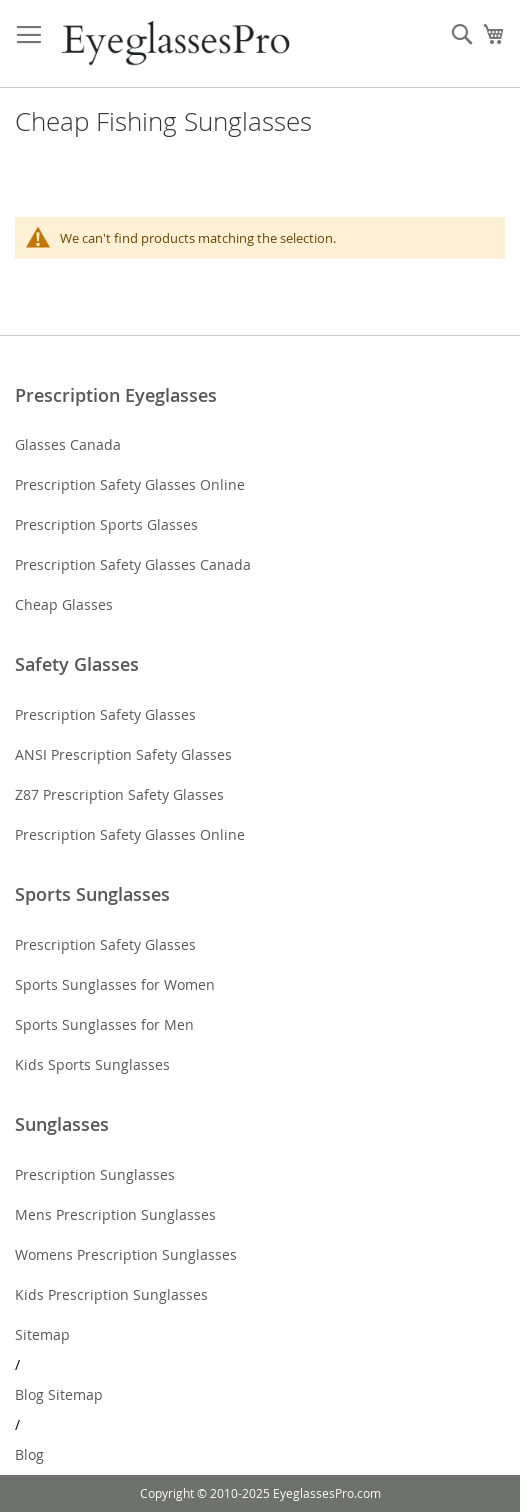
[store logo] (177, 44)
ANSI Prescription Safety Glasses (123, 754)
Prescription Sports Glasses (106, 524)
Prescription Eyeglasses (116, 395)
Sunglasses (62, 1124)
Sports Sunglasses (92, 894)
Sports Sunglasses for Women (115, 984)
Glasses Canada (68, 444)
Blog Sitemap (59, 1394)
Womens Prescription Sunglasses (126, 1254)
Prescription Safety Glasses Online (130, 484)
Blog (29, 1454)
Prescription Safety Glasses (105, 714)
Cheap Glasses (64, 604)
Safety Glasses (77, 664)
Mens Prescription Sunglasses (115, 1214)
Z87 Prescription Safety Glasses (119, 794)
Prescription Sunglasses (95, 1174)
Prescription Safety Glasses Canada (133, 564)
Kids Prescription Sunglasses (111, 1294)
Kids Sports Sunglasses (92, 1064)
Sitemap (42, 1334)
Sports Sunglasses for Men (104, 1024)
